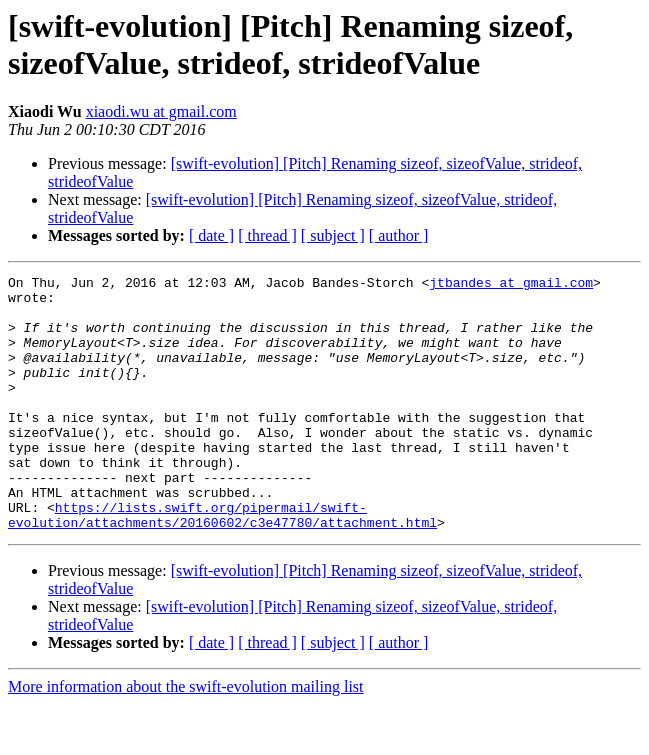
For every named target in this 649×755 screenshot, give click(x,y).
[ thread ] (267, 235)
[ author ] (399, 235)
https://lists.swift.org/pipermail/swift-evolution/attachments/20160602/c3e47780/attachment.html (222, 564)
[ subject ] (333, 235)
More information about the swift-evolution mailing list (186, 737)
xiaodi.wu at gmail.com (161, 111)
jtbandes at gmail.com (511, 285)
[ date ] (211, 235)
